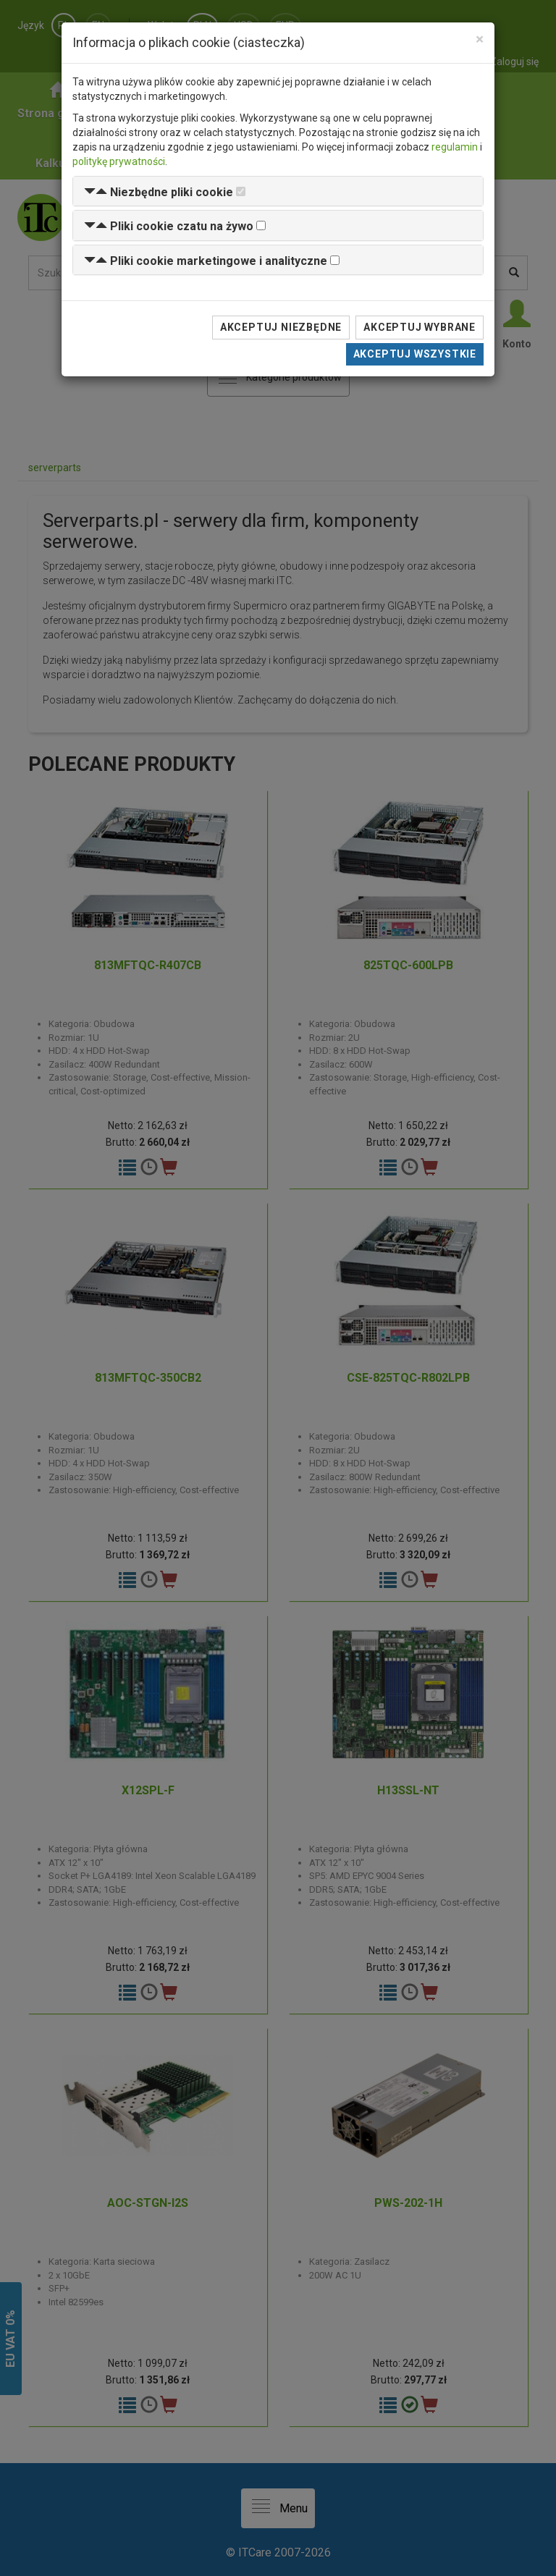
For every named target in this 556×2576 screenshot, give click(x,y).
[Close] (480, 39)
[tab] (278, 191)
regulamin (454, 147)
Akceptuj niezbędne (281, 327)
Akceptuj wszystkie (414, 354)
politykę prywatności (118, 161)
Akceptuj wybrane (419, 327)
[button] (158, 192)
